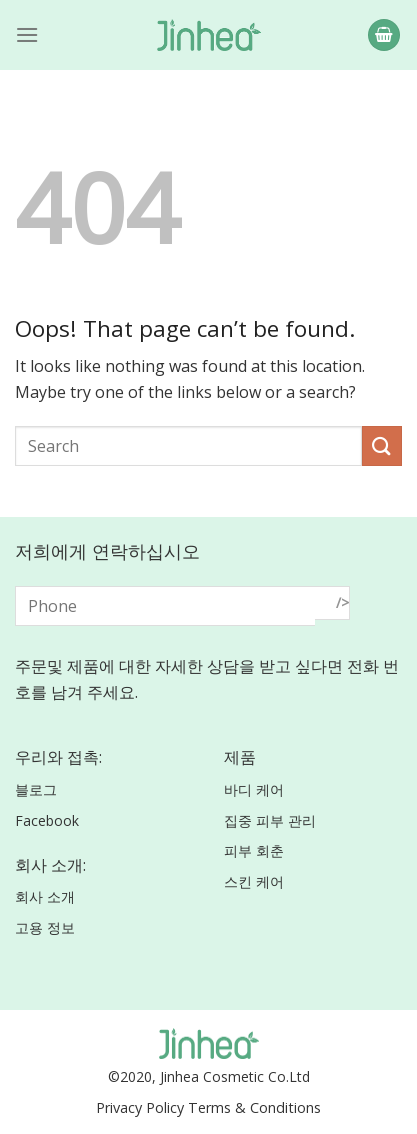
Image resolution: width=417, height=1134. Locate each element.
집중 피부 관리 (270, 820)
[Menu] (27, 34)
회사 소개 (45, 896)
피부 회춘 (254, 850)
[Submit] (382, 445)
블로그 (36, 789)
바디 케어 (254, 789)
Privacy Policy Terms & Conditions (208, 1107)
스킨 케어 (254, 881)
